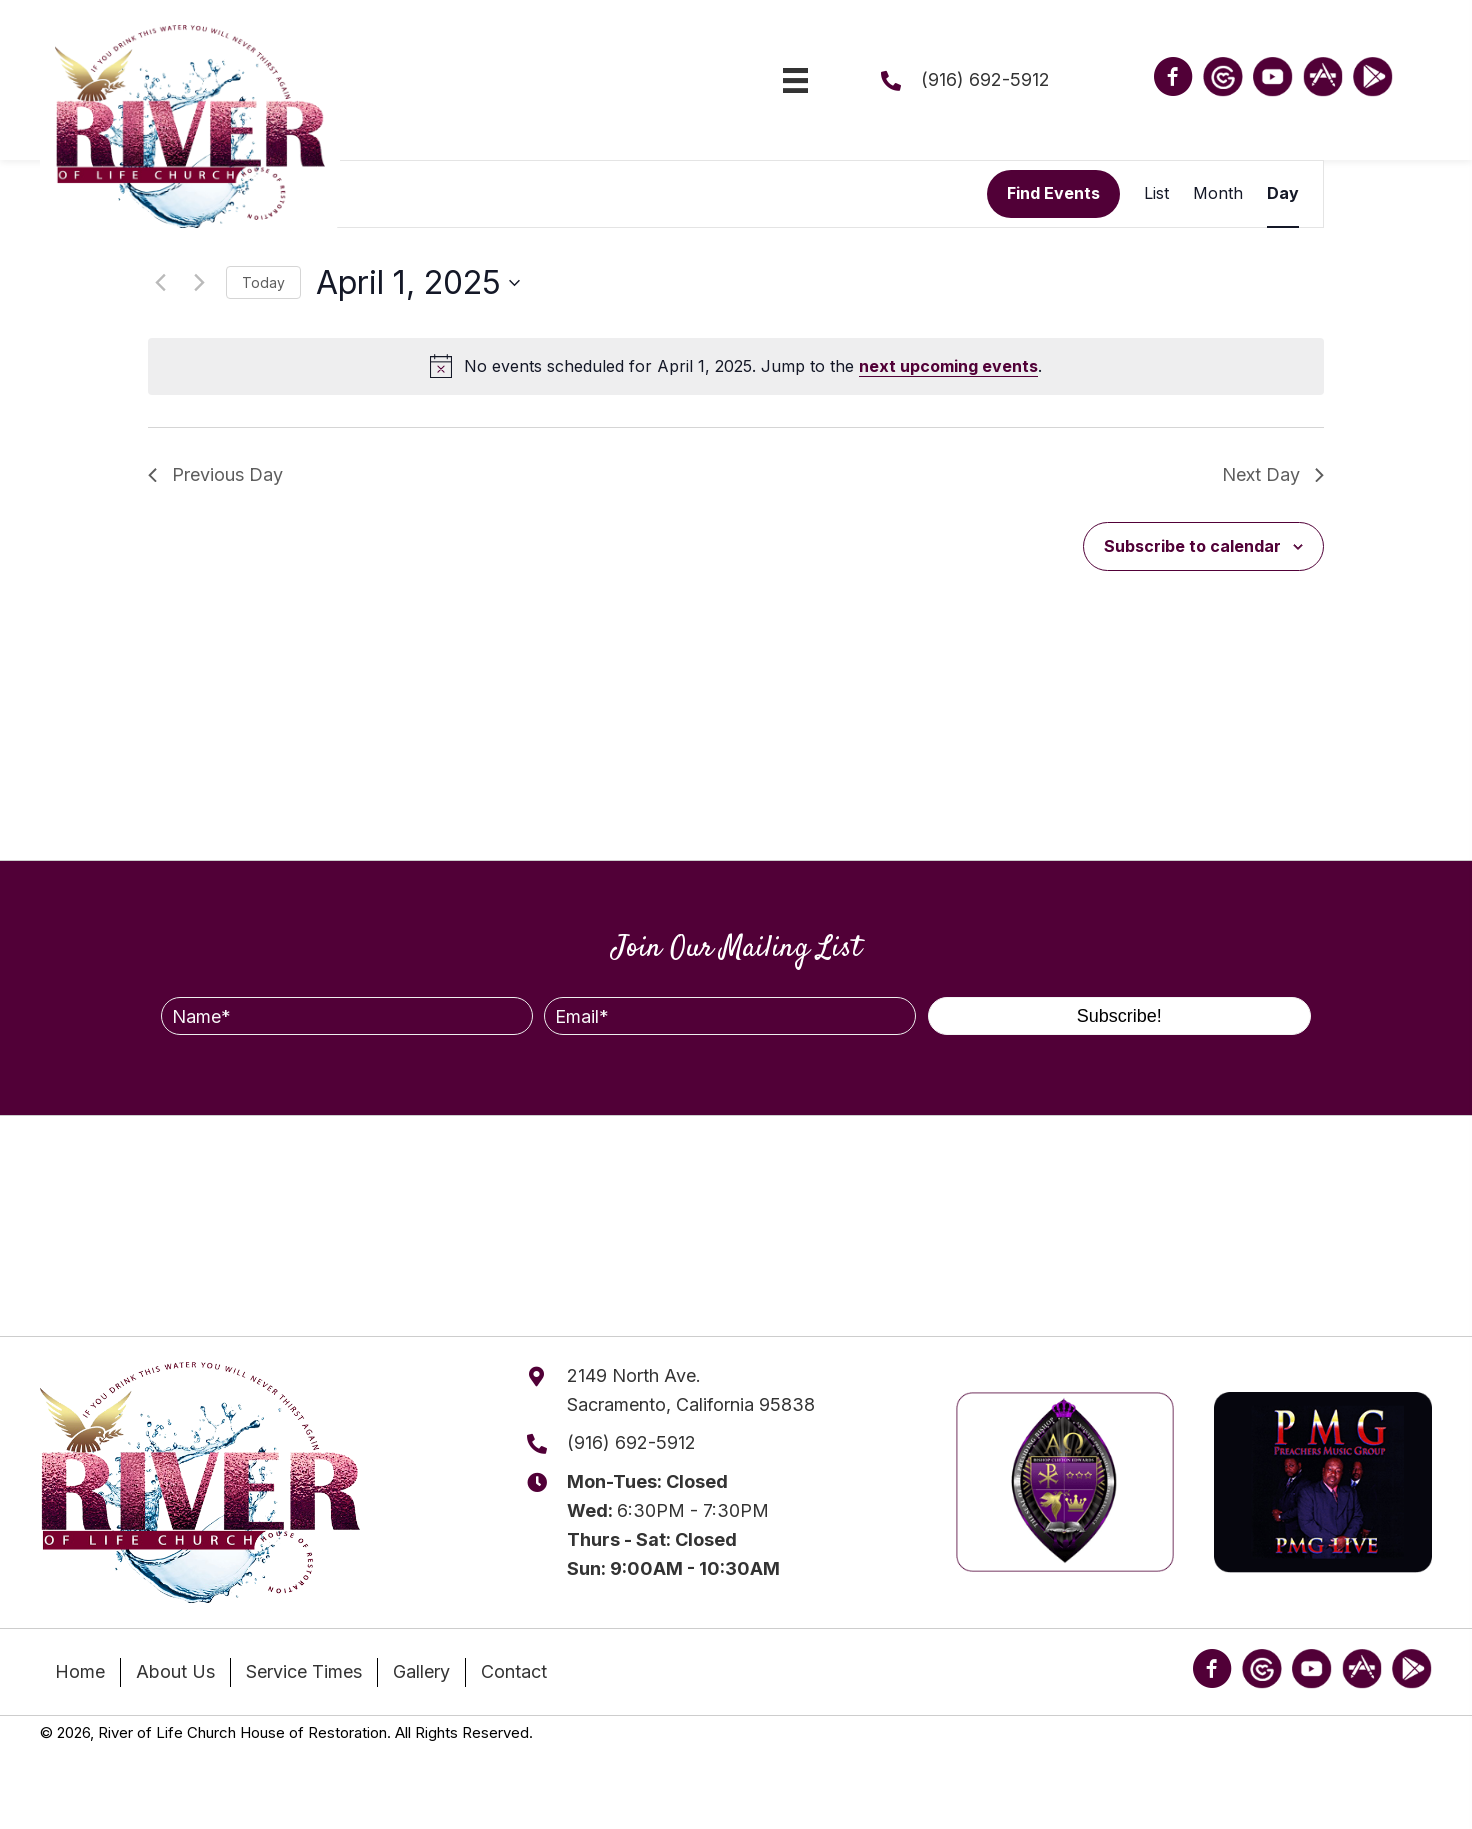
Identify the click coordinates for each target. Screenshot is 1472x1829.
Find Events (1053, 193)
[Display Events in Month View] (1218, 194)
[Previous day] (160, 283)
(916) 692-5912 (985, 79)
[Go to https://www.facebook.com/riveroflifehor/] (1173, 80)
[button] (1119, 1016)
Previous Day (215, 474)
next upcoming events (948, 366)
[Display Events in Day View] (1283, 194)
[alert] (736, 367)
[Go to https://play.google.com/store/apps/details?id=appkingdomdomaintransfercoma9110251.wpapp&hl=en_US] (1373, 77)
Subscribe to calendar (1192, 546)
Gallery (421, 1671)
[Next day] (199, 283)
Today (263, 282)
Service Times (304, 1671)
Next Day (1273, 474)
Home (80, 1671)
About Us (175, 1671)
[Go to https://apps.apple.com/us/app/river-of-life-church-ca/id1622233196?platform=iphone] (1323, 77)
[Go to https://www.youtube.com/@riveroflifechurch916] (1273, 77)
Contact (514, 1671)
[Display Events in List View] (1156, 194)
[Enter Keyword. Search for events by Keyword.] (568, 194)
